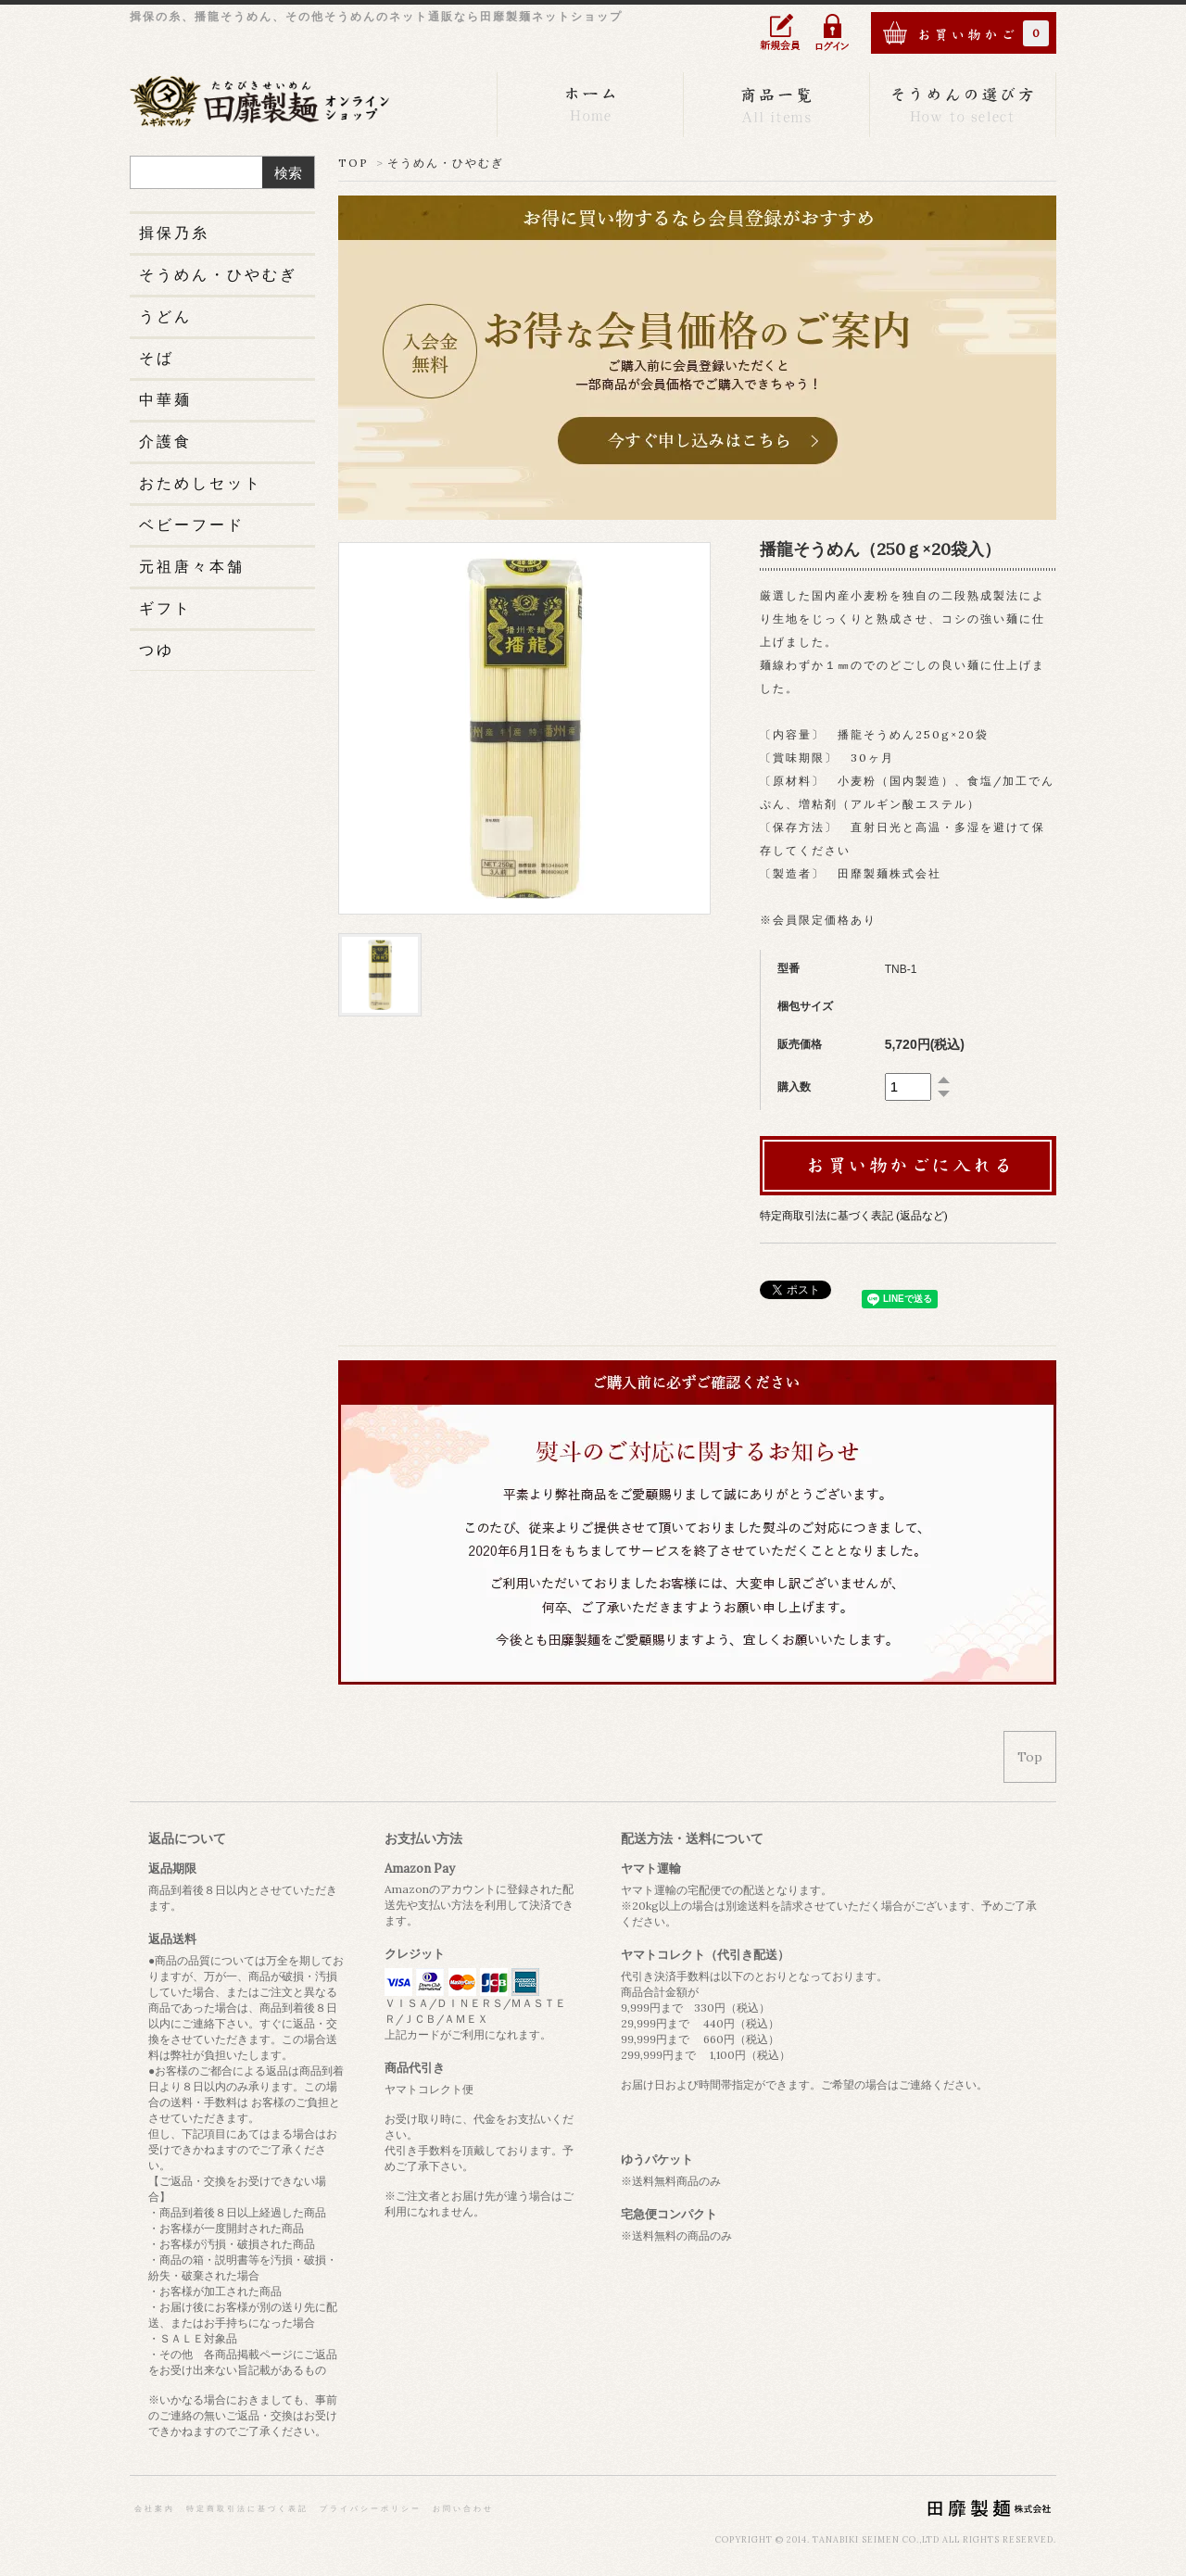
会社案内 (154, 2508)
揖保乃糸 (174, 232)
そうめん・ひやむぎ (445, 163)
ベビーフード (192, 524)
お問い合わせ (463, 2508)
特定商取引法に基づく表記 (247, 2508)
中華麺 (165, 399)
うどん (165, 316)
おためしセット (200, 483)
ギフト (165, 608)
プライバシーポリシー (371, 2508)
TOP (353, 163)
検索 (288, 173)
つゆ (156, 649)
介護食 (165, 441)
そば (156, 357)
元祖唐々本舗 (192, 566)
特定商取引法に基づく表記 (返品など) (854, 1215)
